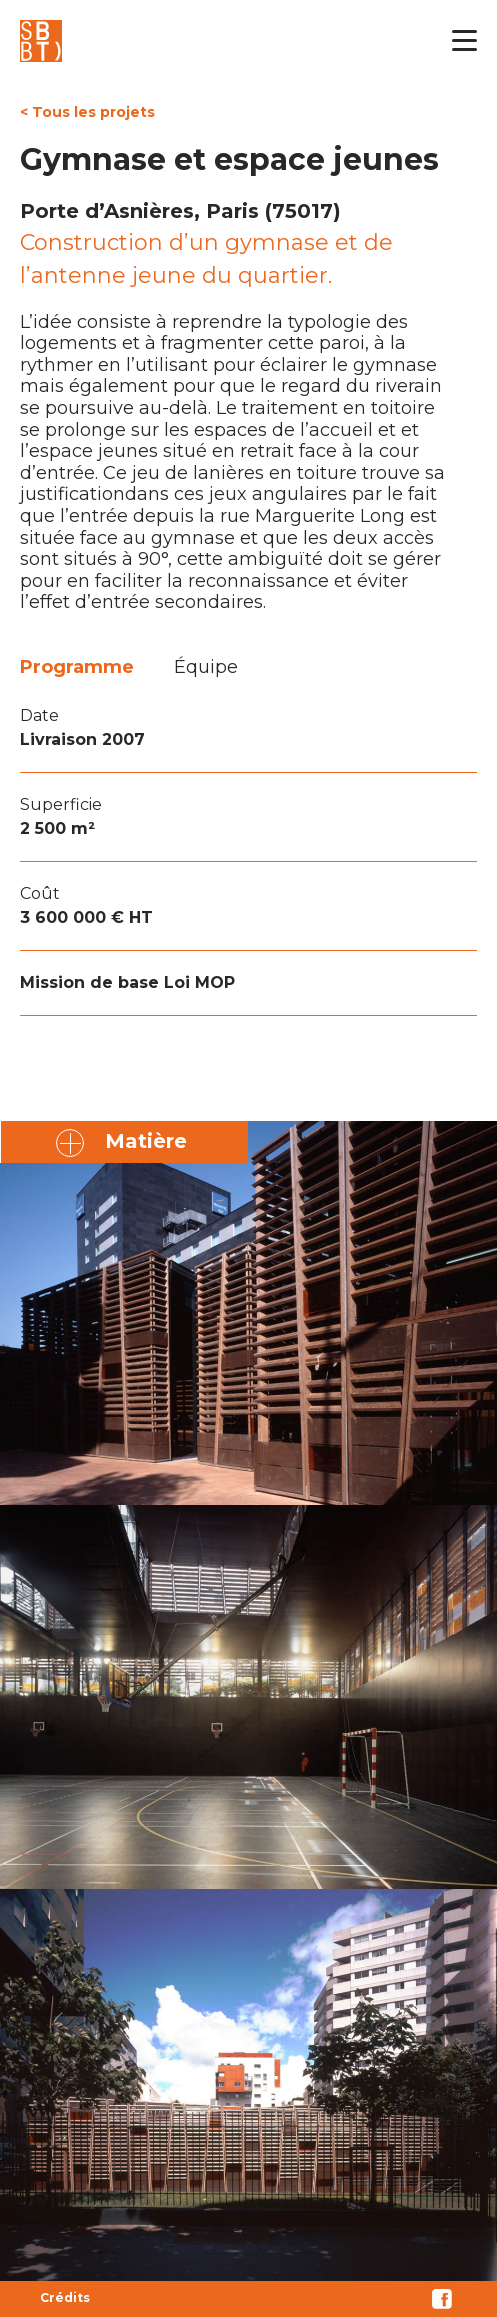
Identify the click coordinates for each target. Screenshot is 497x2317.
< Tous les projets (87, 112)
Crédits (65, 2297)
